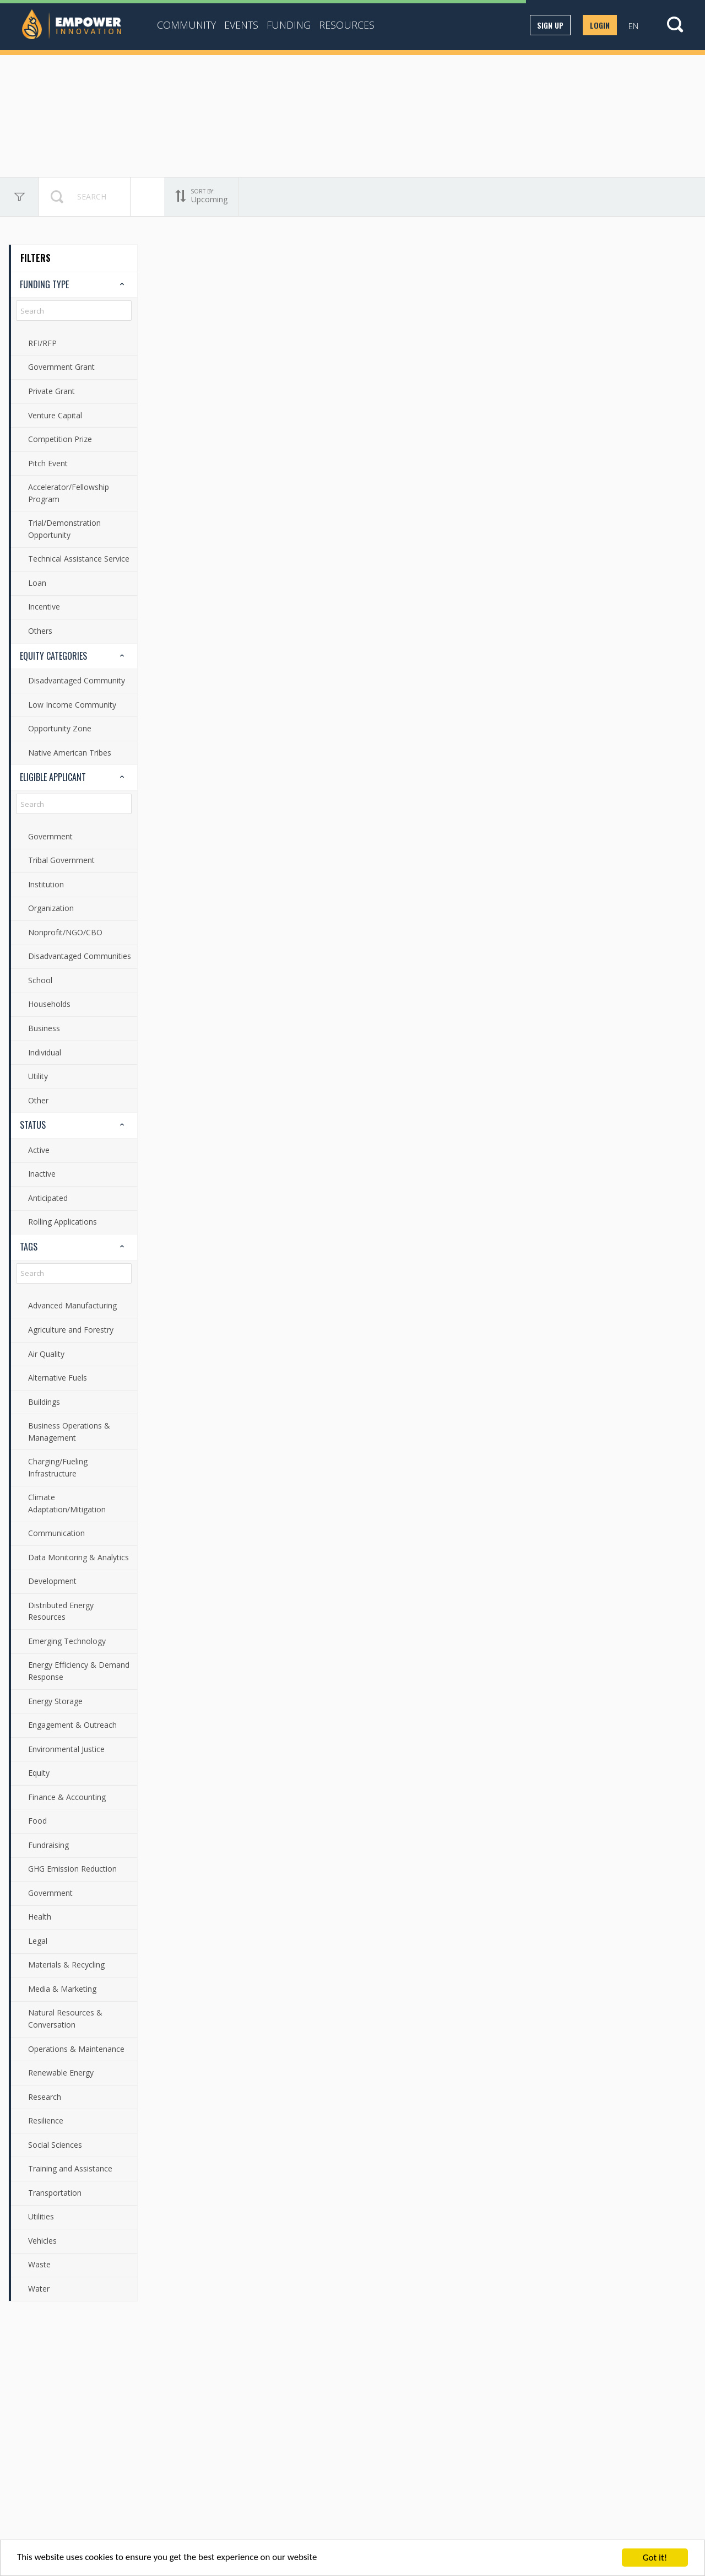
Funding (289, 24)
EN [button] (633, 25)
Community (186, 24)
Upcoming (166, 197)
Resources (347, 24)
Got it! (655, 2557)
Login (600, 25)
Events (241, 24)
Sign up (550, 25)
